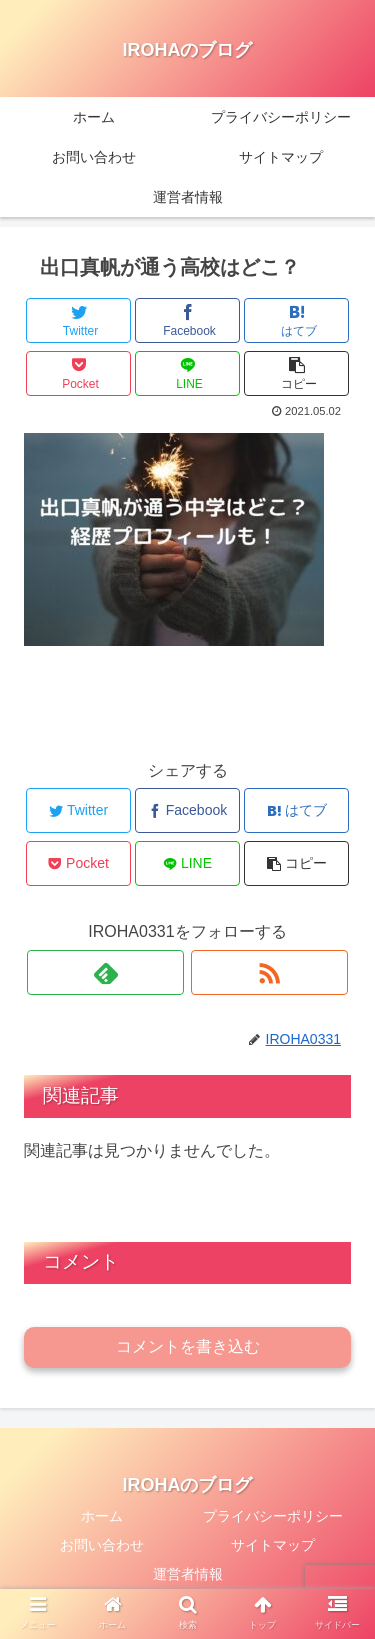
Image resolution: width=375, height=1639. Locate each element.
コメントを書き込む (188, 1346)
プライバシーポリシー (273, 1516)
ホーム (102, 1516)
